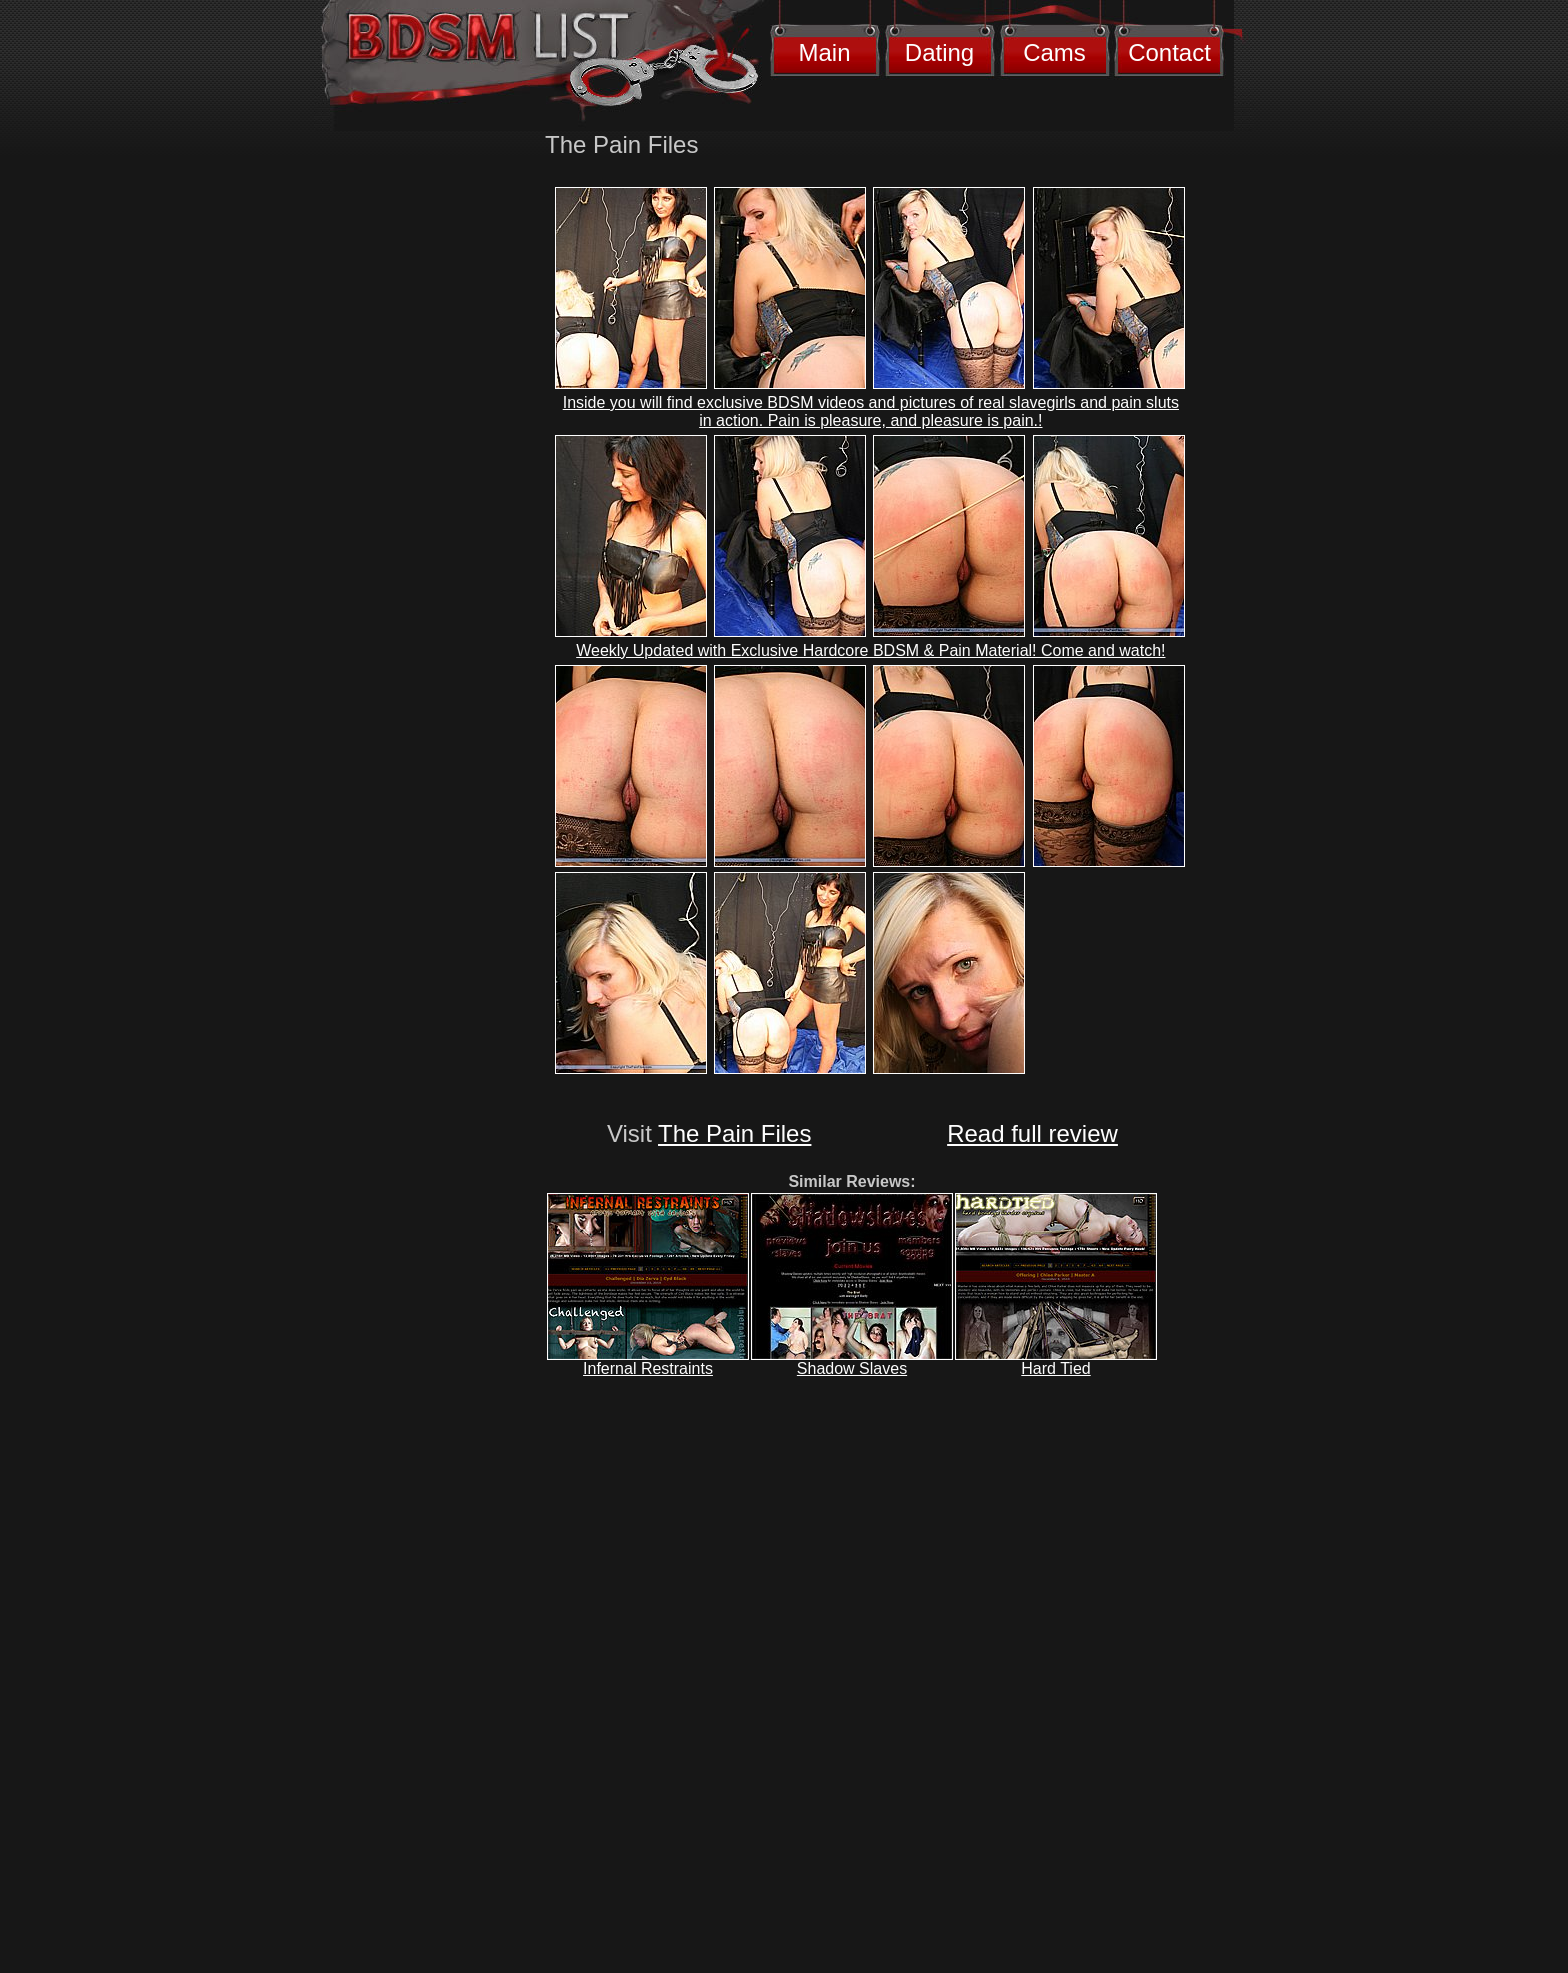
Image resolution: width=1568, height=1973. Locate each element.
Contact (1169, 52)
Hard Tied (1055, 1368)
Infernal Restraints (648, 1368)
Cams (1054, 52)
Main (824, 52)
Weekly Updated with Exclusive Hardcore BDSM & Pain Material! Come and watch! (870, 650)
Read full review (1032, 1133)
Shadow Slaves (852, 1368)
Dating (939, 52)
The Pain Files (734, 1133)
